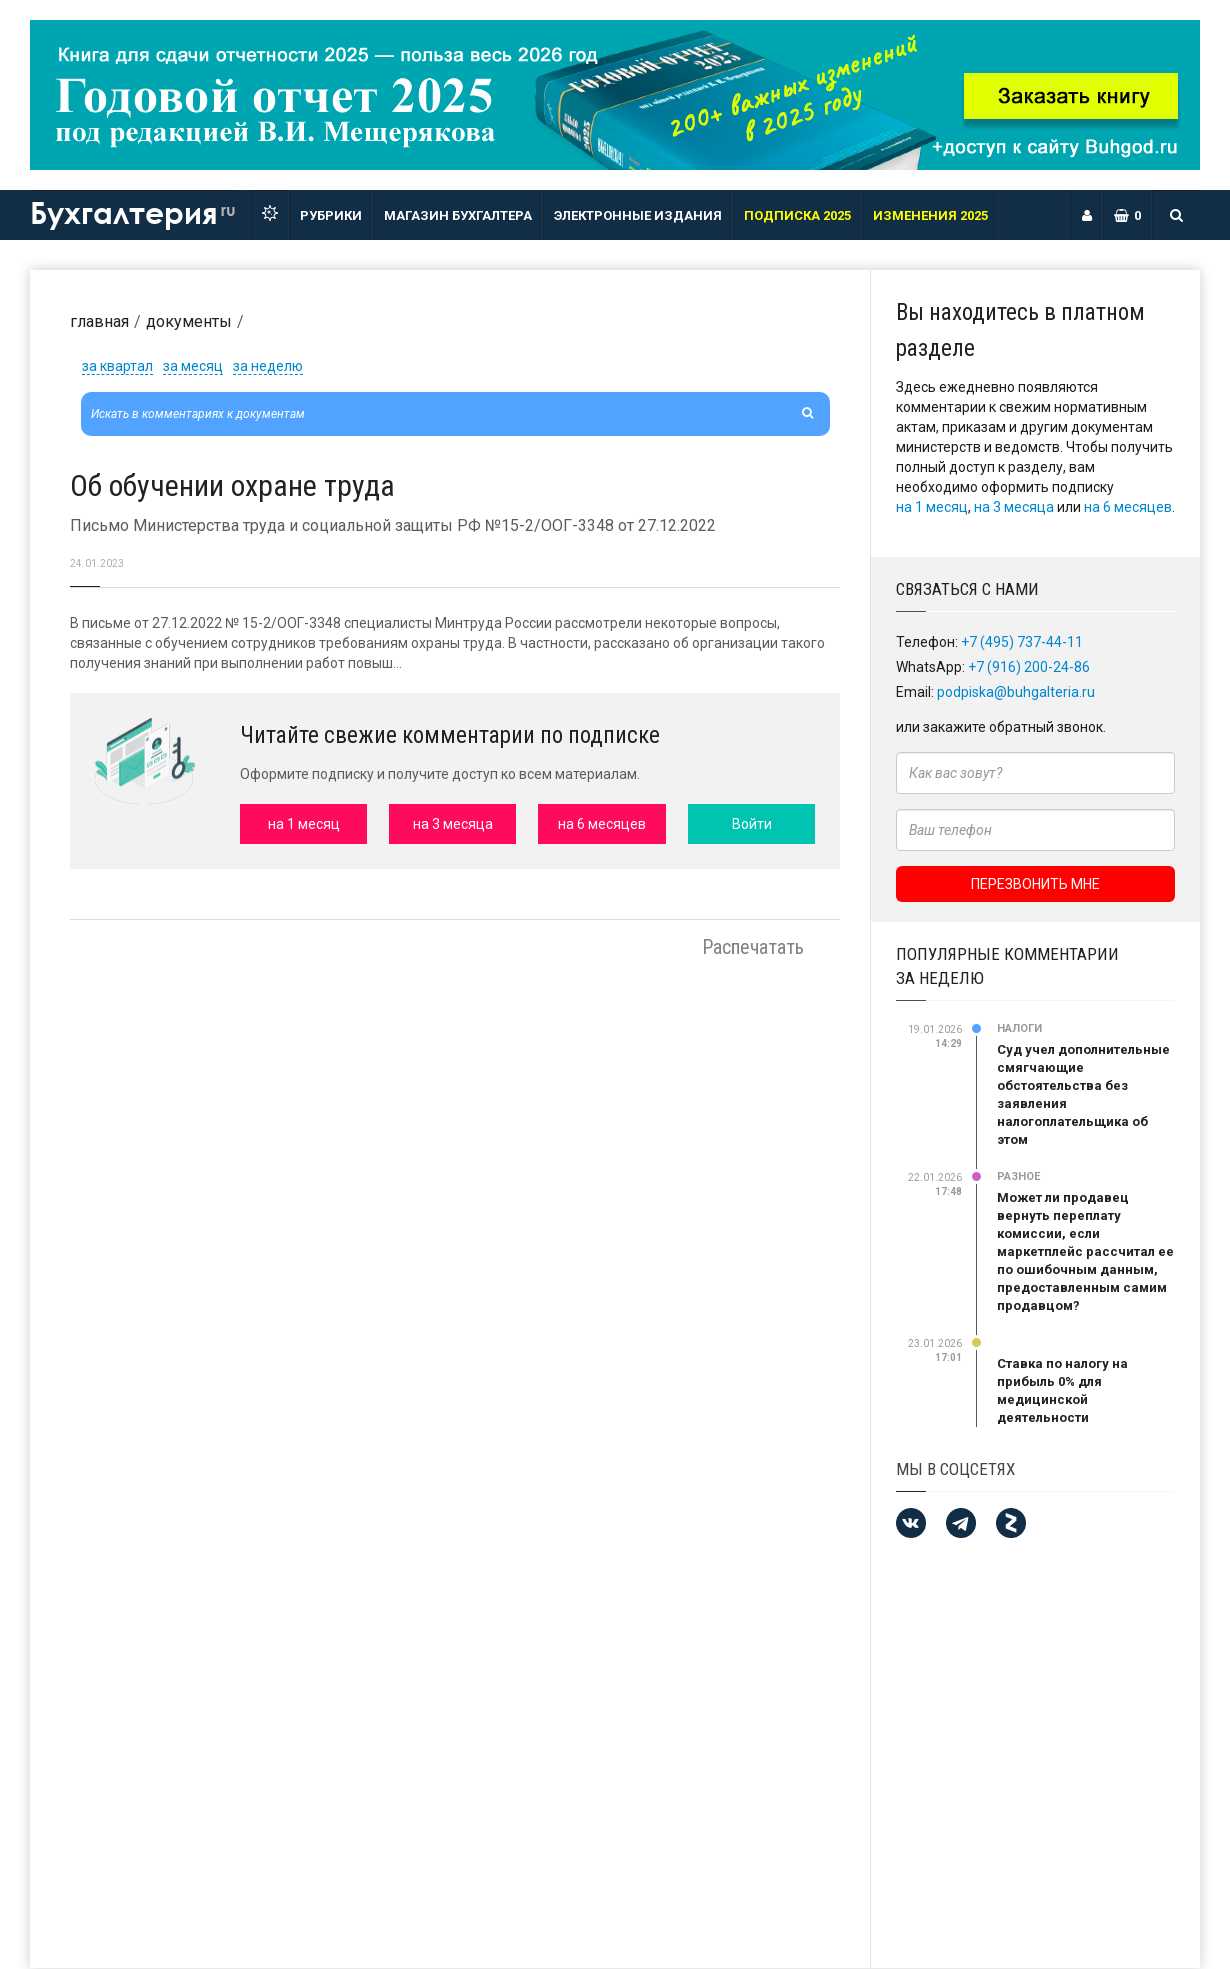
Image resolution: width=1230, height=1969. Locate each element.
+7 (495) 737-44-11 (1022, 642)
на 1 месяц (932, 507)
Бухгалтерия (133, 211)
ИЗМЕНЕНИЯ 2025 (930, 215)
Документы (189, 321)
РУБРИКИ (331, 215)
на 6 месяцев (1128, 507)
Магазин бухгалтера (458, 215)
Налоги (1019, 1028)
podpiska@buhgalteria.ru (1016, 692)
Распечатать (753, 947)
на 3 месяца (1014, 507)
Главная (99, 321)
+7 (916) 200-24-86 (1029, 667)
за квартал (117, 366)
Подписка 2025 (797, 215)
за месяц (193, 366)
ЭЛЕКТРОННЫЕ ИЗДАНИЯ (638, 215)
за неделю (268, 366)
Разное (1018, 1176)
